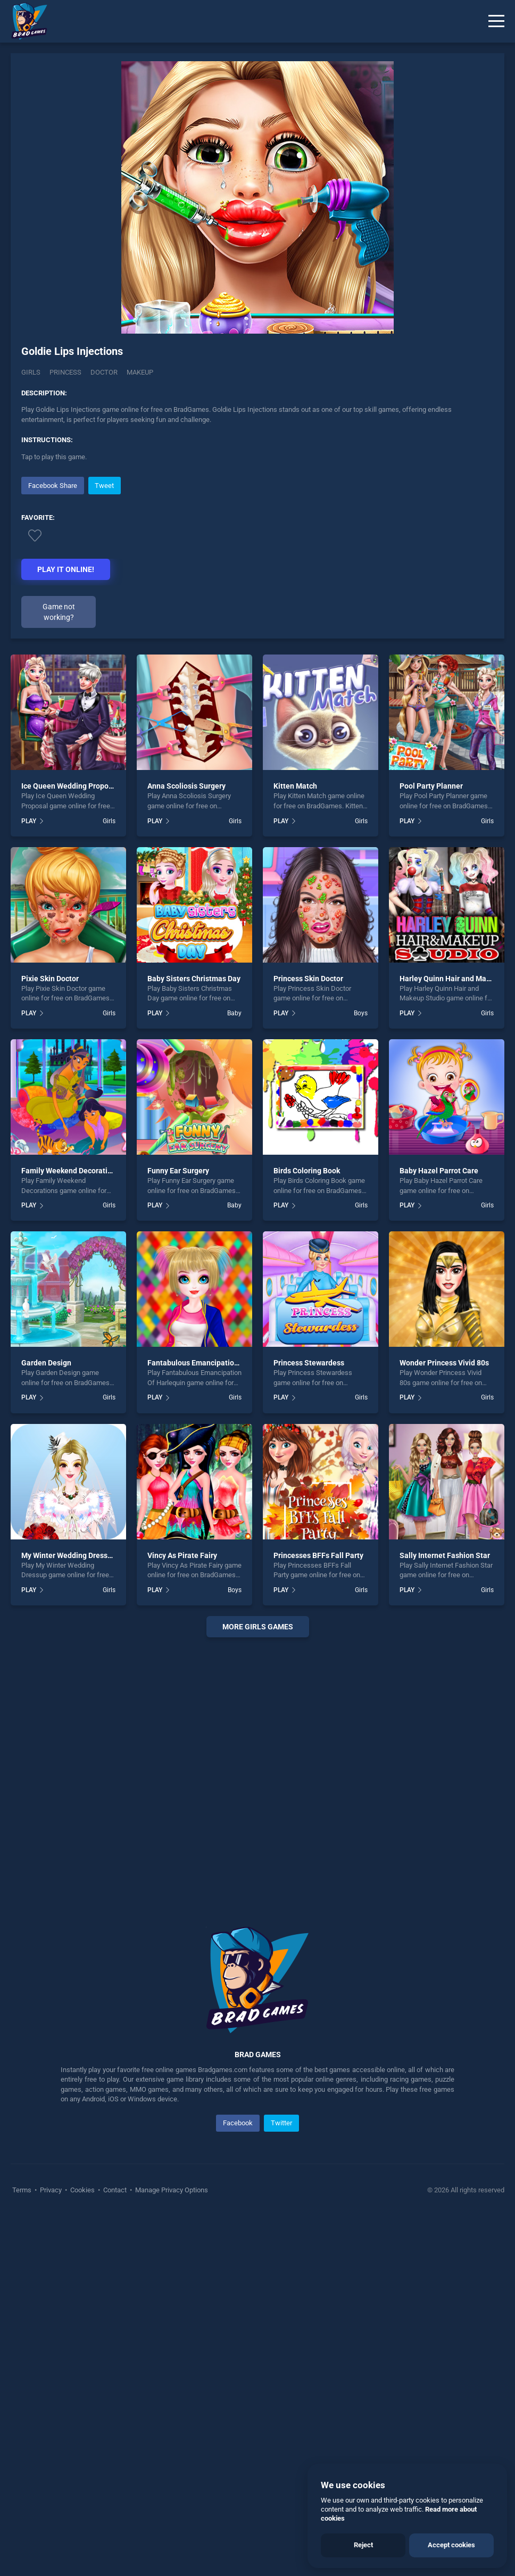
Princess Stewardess (308, 1363)
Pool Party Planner (431, 786)
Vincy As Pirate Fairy (182, 1555)
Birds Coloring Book (306, 1170)
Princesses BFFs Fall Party (318, 1555)
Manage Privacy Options (171, 2190)
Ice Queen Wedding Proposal (70, 786)
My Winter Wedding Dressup (68, 1555)
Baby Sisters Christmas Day (193, 978)
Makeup (140, 372)
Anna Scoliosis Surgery (186, 786)
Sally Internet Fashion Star (445, 1555)
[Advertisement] (257, 1769)
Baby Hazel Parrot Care (439, 1170)
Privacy (50, 2190)
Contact (115, 2190)
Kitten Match (295, 786)
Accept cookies (451, 2545)
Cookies (82, 2190)
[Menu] (496, 21)
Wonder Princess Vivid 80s (444, 1363)
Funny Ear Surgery (178, 1170)
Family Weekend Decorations (70, 1170)
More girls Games (257, 1626)
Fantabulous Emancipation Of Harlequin (215, 1363)
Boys (361, 1013)
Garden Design (46, 1363)
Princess (65, 372)
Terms (22, 2190)
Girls (30, 372)
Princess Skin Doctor (308, 978)
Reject (363, 2545)
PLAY (28, 821)
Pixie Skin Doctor (50, 978)
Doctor (104, 372)
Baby (234, 1013)
